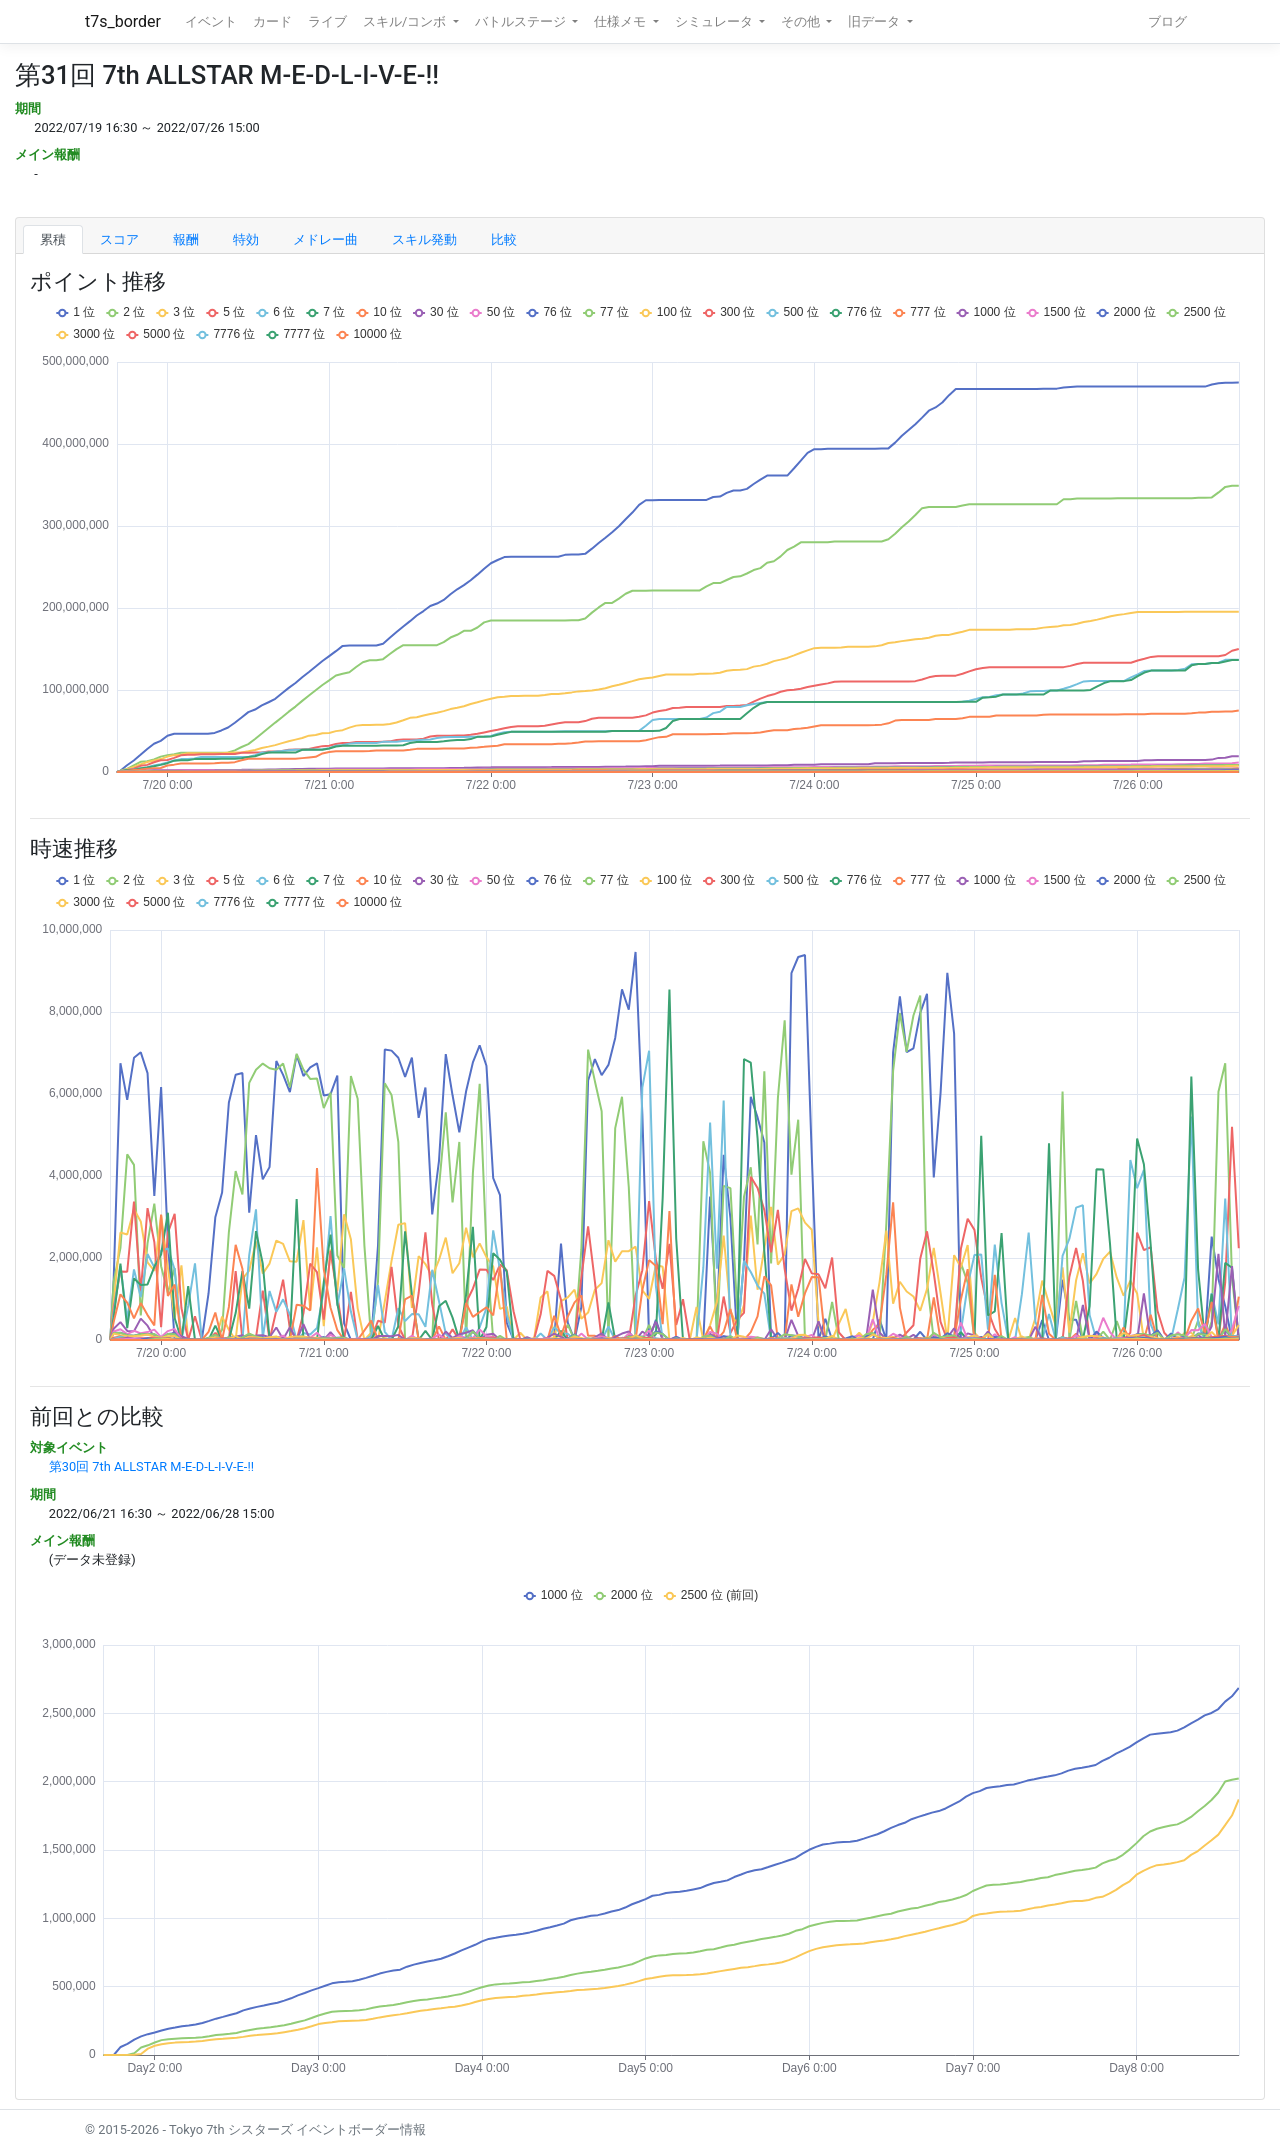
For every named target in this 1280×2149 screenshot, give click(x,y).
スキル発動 (424, 239)
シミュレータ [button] (715, 21)
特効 (246, 239)
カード (272, 21)
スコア (119, 239)
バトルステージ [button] (522, 21)
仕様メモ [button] (621, 21)
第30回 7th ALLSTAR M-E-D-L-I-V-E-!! (151, 1466)
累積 (53, 239)
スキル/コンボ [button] (406, 21)
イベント (211, 21)
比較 (504, 239)
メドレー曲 (325, 239)
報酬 (186, 239)
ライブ (327, 21)
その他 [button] (802, 21)
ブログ (1167, 21)
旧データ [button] (875, 21)
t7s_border (123, 21)
